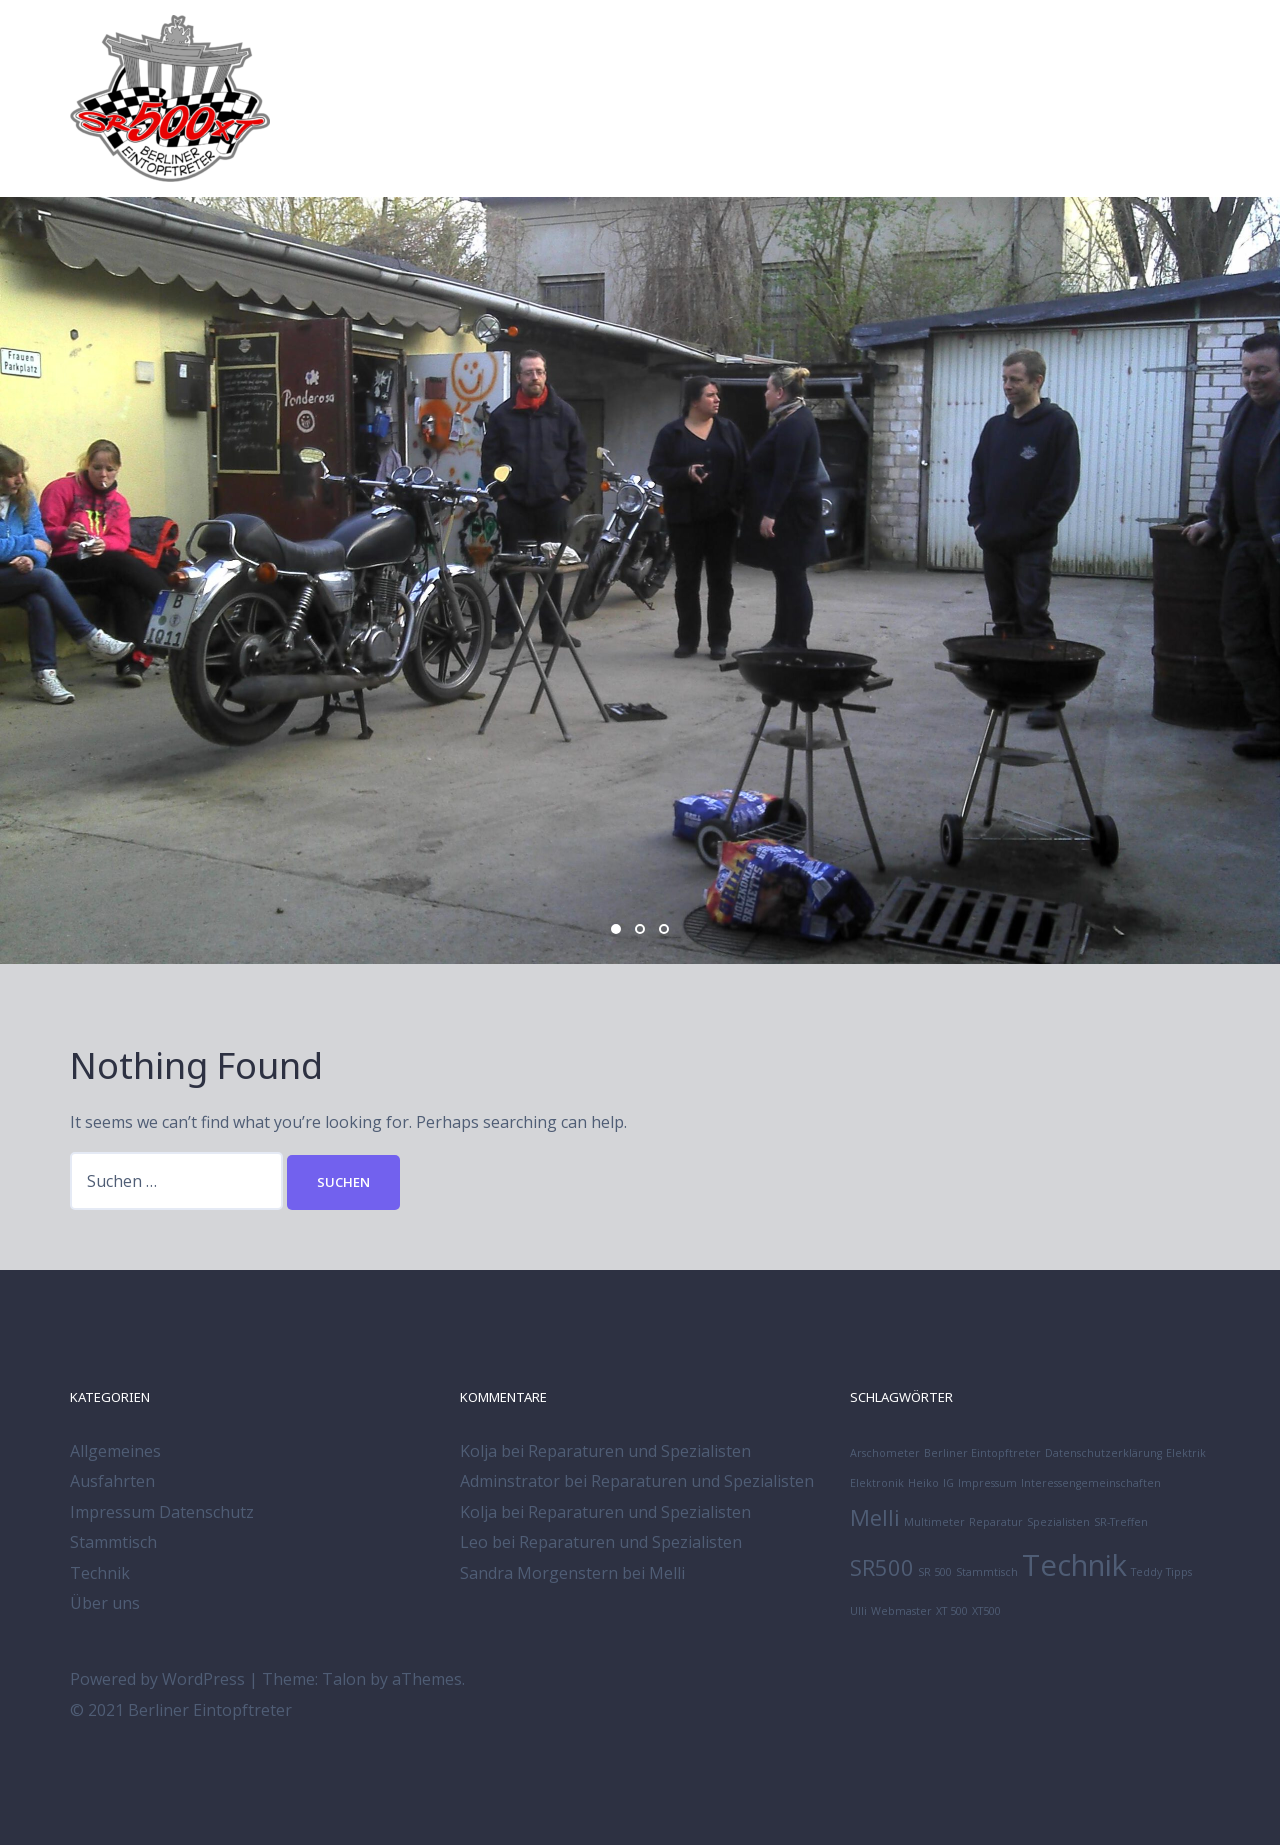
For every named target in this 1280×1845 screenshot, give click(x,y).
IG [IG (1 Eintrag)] (948, 1483)
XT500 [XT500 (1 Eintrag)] (986, 1611)
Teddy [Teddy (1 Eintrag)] (1146, 1572)
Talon (344, 1679)
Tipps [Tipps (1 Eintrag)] (1179, 1572)
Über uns (105, 1603)
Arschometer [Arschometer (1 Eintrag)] (885, 1453)
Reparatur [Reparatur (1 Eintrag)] (996, 1522)
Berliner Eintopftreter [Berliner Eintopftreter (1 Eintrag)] (982, 1453)
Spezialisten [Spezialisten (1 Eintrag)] (1058, 1522)
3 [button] (664, 929)
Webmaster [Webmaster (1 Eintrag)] (901, 1611)
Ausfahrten (112, 1481)
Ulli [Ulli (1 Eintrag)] (858, 1611)
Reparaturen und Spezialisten (639, 1451)
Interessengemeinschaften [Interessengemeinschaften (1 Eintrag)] (1091, 1483)
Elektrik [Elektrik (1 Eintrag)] (1186, 1453)
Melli (667, 1573)
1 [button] (616, 929)
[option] (640, 580)
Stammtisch (113, 1542)
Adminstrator (510, 1481)
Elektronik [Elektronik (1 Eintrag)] (877, 1483)
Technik (100, 1573)
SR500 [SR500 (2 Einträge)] (882, 1567)
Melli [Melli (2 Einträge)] (875, 1517)
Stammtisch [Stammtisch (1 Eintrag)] (987, 1572)
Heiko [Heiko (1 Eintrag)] (923, 1483)
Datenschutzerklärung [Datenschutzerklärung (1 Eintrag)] (1103, 1453)
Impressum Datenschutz (162, 1512)
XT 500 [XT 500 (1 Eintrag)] (952, 1611)
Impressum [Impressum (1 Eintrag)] (987, 1483)
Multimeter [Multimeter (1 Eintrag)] (934, 1522)
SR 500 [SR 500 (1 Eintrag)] (935, 1572)
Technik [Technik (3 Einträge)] (1074, 1565)
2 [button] (640, 929)
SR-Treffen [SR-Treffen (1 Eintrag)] (1121, 1522)
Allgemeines (115, 1451)
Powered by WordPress (157, 1679)
